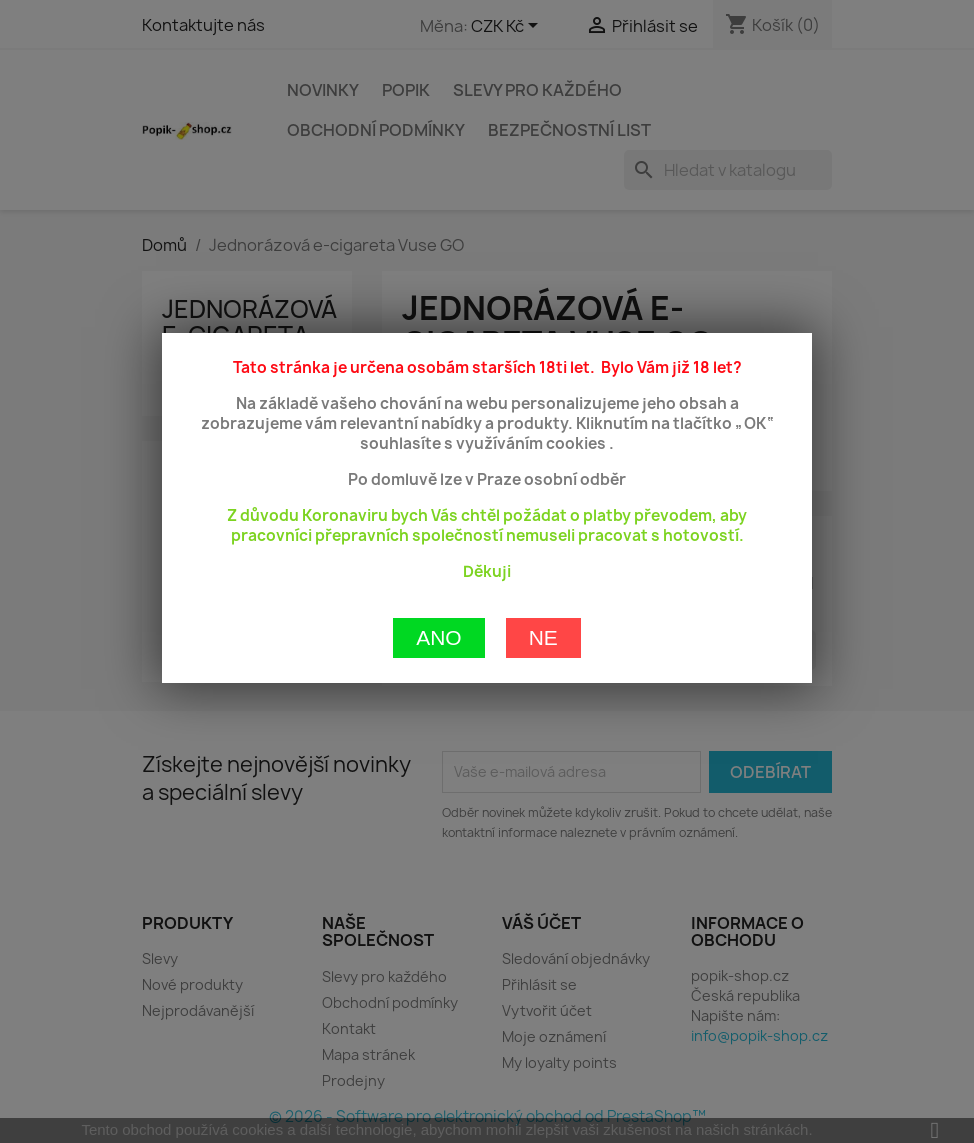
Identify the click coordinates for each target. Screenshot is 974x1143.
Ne (543, 565)
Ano (438, 565)
